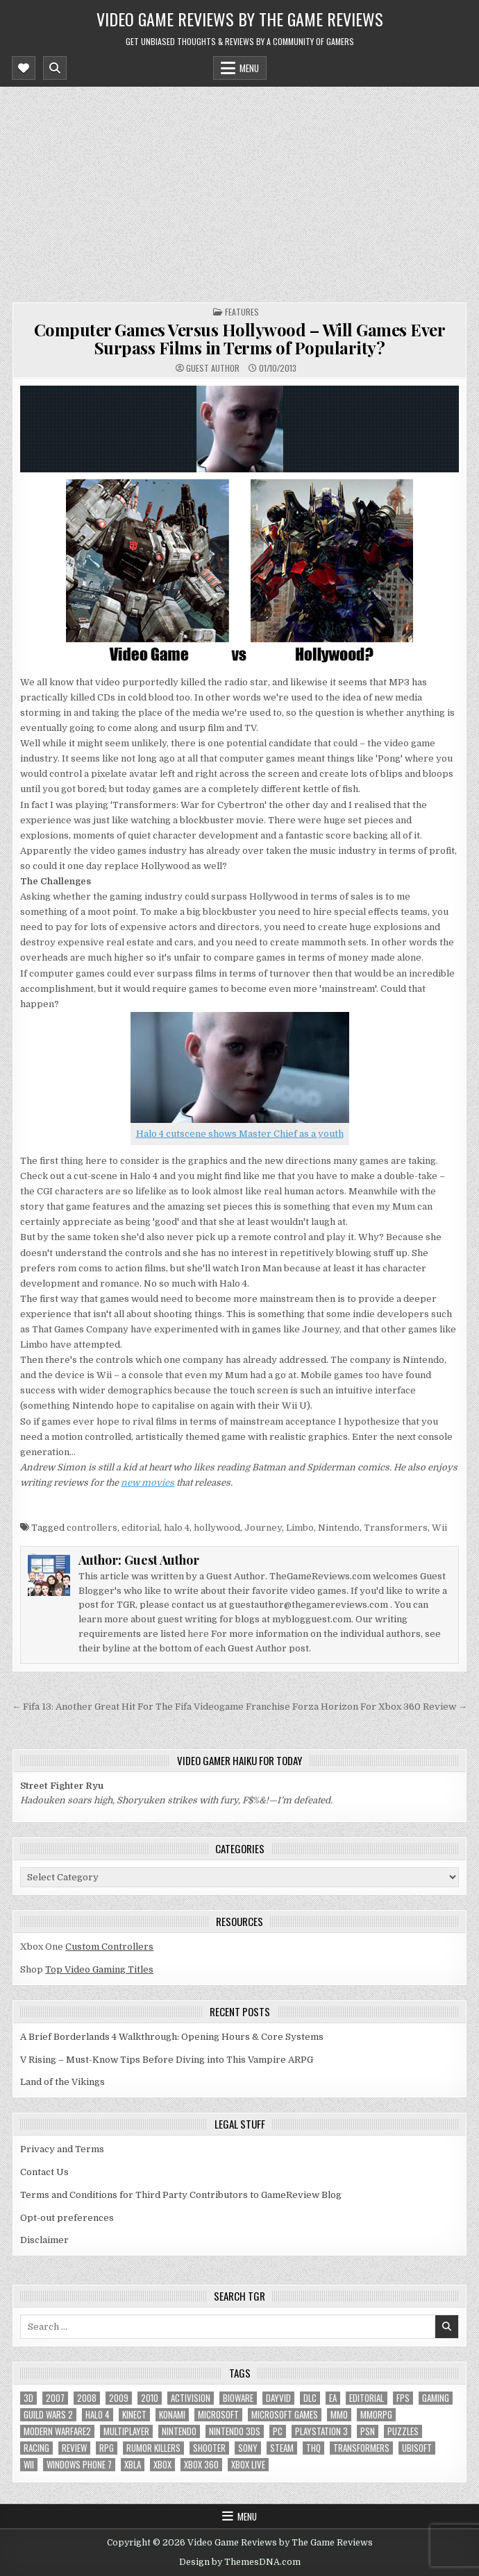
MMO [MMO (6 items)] (339, 2414)
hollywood (217, 1527)
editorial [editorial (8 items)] (366, 2398)
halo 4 (177, 1527)
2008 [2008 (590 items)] (86, 2398)
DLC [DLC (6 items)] (310, 2398)
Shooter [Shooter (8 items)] (209, 2448)
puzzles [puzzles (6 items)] (403, 2431)
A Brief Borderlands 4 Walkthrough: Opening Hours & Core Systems (171, 2037)
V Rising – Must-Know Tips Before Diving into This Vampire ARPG (166, 2059)
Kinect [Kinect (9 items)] (134, 2414)
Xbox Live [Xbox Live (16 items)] (248, 2464)
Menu (249, 68)
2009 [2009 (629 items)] (118, 2398)
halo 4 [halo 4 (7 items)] (97, 2414)
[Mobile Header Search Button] (55, 68)
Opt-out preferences (67, 2218)
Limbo (300, 1527)
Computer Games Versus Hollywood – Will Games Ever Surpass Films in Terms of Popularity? (240, 338)
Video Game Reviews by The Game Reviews (239, 18)
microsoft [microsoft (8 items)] (218, 2414)
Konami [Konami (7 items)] (172, 2414)
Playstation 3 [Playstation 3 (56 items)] (321, 2431)
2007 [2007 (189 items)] (55, 2398)
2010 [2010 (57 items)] (149, 2398)
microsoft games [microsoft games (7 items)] (284, 2414)
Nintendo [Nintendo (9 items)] (179, 2431)
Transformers (396, 1527)
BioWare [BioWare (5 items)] (238, 2398)
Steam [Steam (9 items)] (282, 2448)
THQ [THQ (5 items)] (313, 2448)
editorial (140, 1527)
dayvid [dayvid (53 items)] (278, 2398)
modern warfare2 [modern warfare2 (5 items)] (57, 2431)
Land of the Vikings (62, 2082)
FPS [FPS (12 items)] (403, 2398)
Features (242, 312)
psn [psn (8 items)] (367, 2431)
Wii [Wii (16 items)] (29, 2464)
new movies (147, 1482)
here (198, 1634)
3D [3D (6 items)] (28, 2398)
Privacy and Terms (62, 2149)
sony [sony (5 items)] (248, 2448)
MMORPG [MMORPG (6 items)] (376, 2414)
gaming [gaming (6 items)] (435, 2398)
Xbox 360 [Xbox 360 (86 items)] (201, 2464)
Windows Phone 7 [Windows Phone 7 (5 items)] (79, 2464)
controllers (92, 1527)
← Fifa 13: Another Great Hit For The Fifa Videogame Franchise (151, 1706)
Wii (439, 1527)
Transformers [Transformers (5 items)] (361, 2448)
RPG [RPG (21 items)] (106, 2448)
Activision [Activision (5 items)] (190, 2398)
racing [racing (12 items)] (36, 2448)
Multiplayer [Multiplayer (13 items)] (126, 2431)
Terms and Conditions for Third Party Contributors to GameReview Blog (181, 2195)
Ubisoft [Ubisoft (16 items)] (417, 2448)
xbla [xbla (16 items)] (132, 2464)
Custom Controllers (109, 1946)
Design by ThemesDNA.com (240, 2562)
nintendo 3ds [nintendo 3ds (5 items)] (234, 2431)
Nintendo (339, 1527)
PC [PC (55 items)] (278, 2431)
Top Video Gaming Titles (99, 1969)
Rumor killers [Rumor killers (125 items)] (153, 2448)
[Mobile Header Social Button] (23, 68)
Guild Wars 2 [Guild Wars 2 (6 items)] (48, 2414)
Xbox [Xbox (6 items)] (162, 2464)
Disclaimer (44, 2240)
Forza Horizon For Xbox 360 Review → (379, 1706)
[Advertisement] (239, 191)
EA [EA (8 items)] (333, 2398)
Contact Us (44, 2172)
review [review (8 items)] (74, 2448)
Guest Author (212, 368)
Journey (263, 1527)
